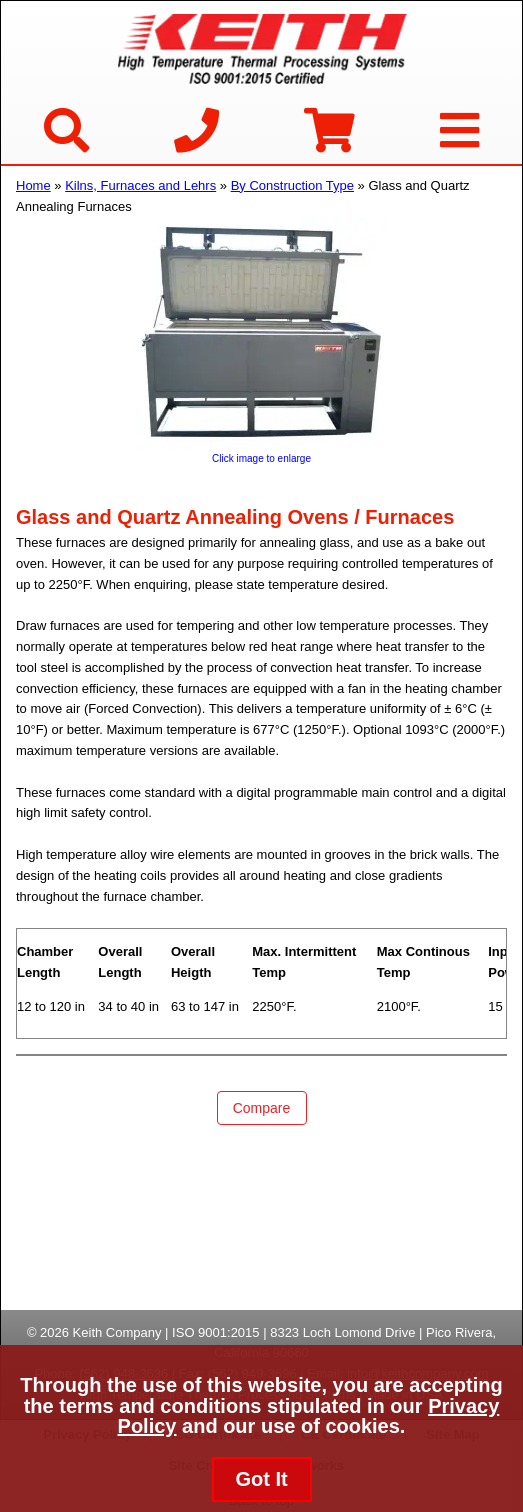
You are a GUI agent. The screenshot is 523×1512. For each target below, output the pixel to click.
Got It (261, 1479)
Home (33, 185)
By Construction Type (292, 185)
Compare (262, 1108)
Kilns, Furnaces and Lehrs (140, 185)
